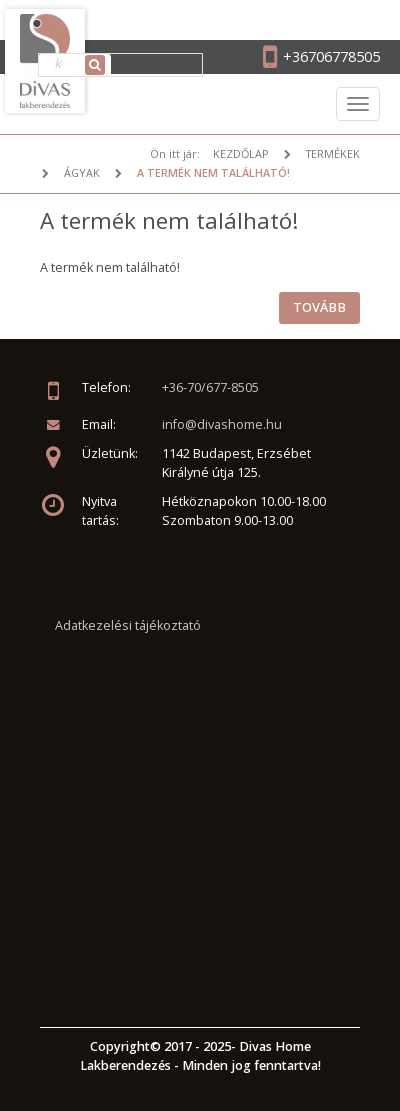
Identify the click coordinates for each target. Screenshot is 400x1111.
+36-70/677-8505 (210, 387)
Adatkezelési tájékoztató (128, 625)
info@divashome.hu (222, 424)
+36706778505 (331, 56)
